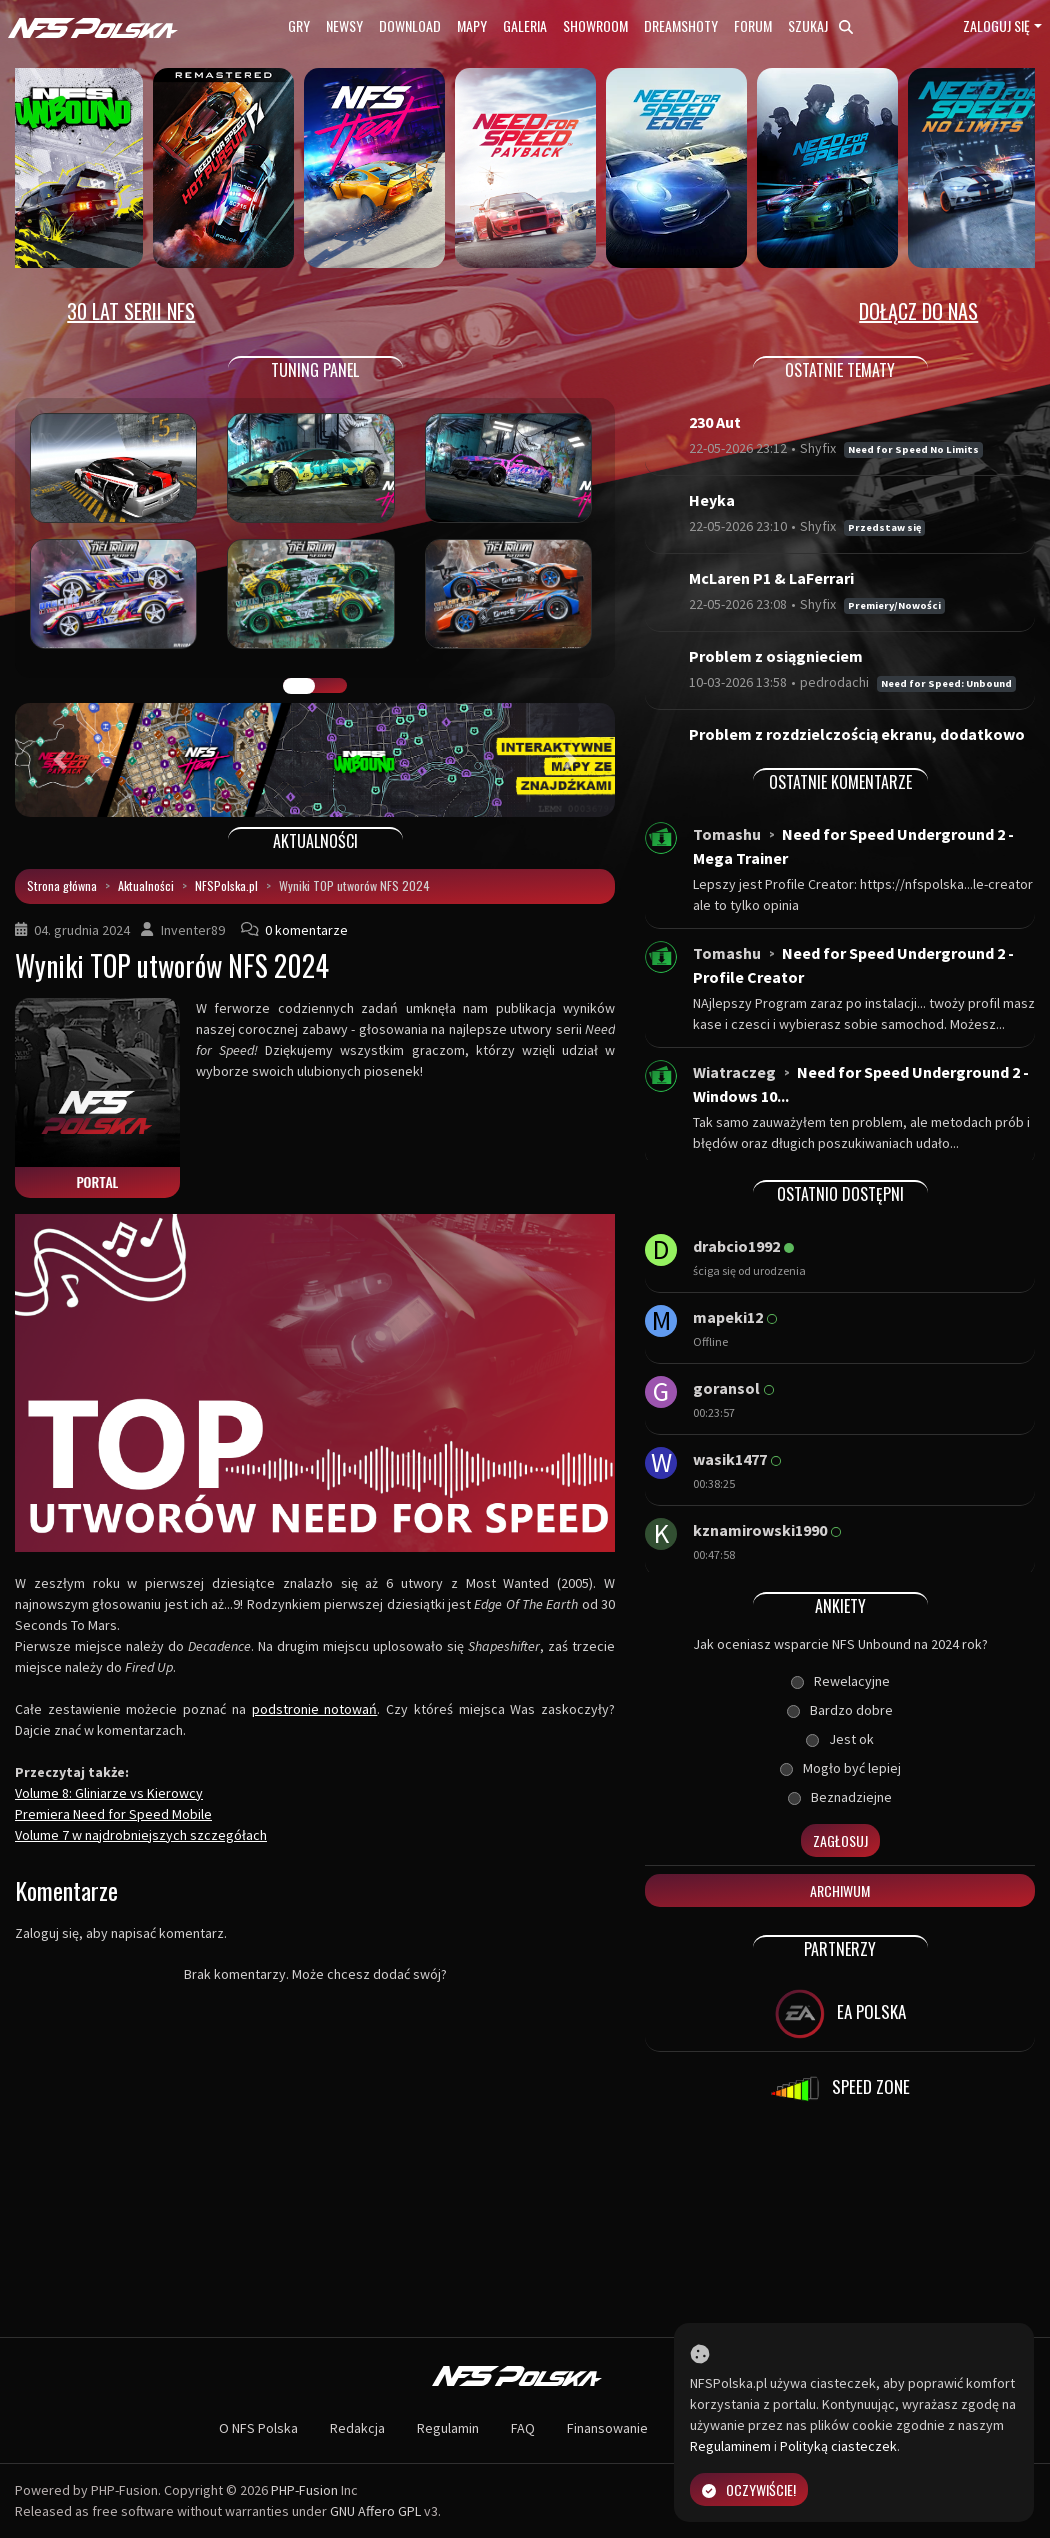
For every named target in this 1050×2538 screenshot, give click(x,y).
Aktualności (146, 885)
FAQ (523, 2428)
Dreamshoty (681, 25)
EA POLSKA (840, 2014)
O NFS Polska (258, 2428)
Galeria (525, 25)
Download (410, 25)
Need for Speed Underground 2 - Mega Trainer (853, 846)
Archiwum (840, 1890)
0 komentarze (306, 930)
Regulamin (448, 2428)
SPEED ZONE (840, 2089)
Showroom (595, 25)
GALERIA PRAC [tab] (299, 686)
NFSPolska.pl (226, 885)
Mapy (472, 25)
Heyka (712, 500)
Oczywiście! (749, 2489)
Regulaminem (730, 2446)
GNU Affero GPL (375, 2511)
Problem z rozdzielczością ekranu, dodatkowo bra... (857, 746)
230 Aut (715, 422)
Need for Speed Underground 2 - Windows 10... (861, 1084)
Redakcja (357, 2428)
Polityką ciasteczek (838, 2446)
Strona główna (62, 885)
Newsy (344, 25)
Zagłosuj (840, 1840)
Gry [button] (299, 25)
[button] (60, 760)
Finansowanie (607, 2428)
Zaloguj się (996, 25)
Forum (753, 25)
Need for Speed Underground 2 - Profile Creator (853, 965)
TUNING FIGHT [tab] (331, 686)
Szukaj (820, 25)
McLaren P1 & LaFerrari (771, 578)
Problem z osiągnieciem (776, 656)
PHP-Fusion (304, 2490)
